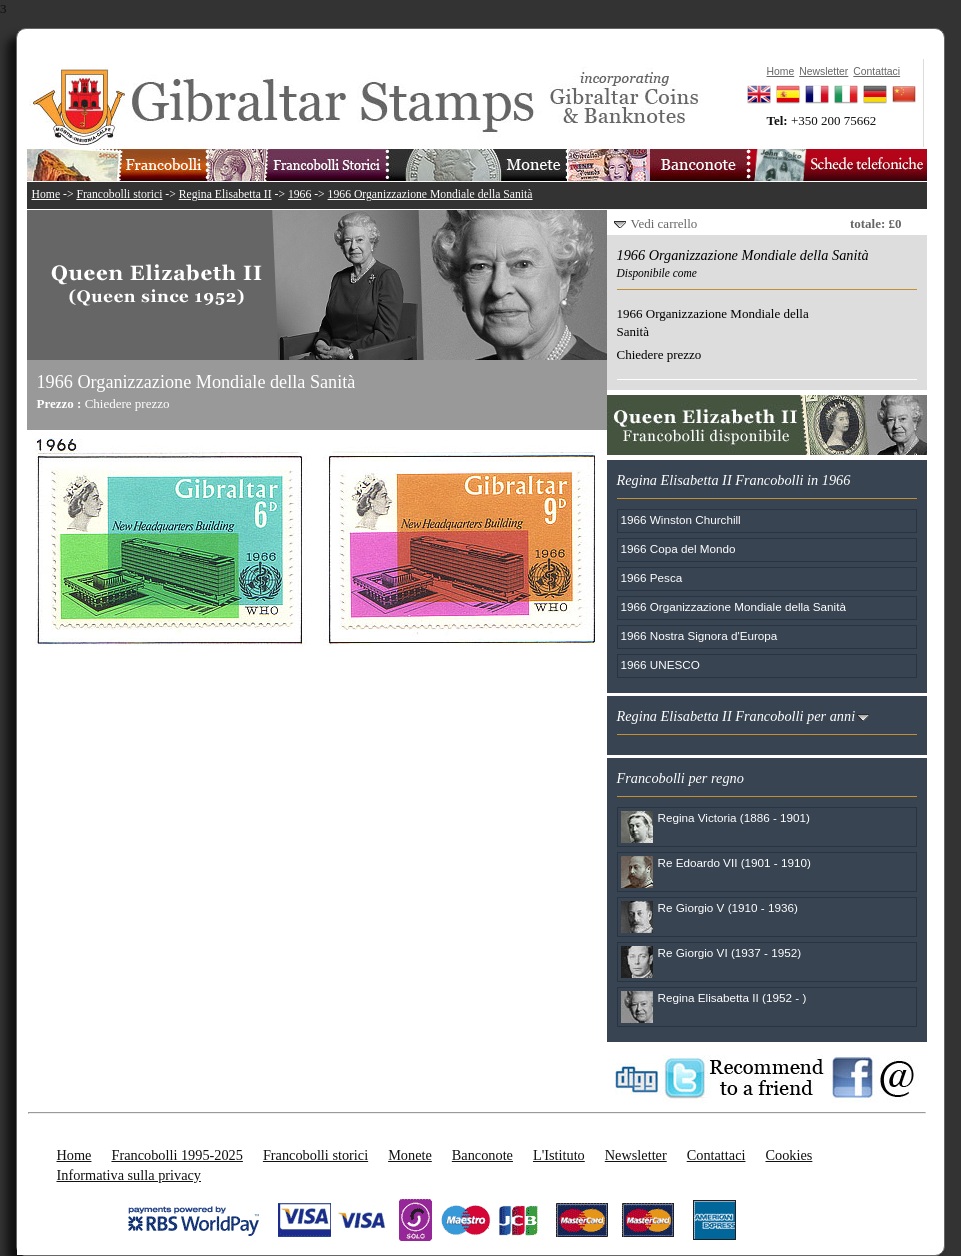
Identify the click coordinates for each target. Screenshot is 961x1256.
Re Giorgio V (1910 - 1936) (728, 907)
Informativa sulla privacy (129, 1175)
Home (46, 194)
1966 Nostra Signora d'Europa (699, 635)
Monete (410, 1155)
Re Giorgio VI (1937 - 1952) (730, 952)
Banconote (482, 1155)
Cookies (788, 1155)
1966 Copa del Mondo (678, 548)
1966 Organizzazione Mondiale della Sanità (430, 194)
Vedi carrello (664, 223)
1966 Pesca (652, 577)
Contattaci (716, 1155)
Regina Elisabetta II (225, 194)
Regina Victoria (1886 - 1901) (734, 817)
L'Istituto (559, 1155)
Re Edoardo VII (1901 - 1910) (734, 862)
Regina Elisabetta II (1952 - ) (732, 997)
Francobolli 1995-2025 (176, 1155)
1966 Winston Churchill (681, 519)
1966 (299, 194)
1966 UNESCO (660, 664)
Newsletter (636, 1155)
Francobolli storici (119, 194)
